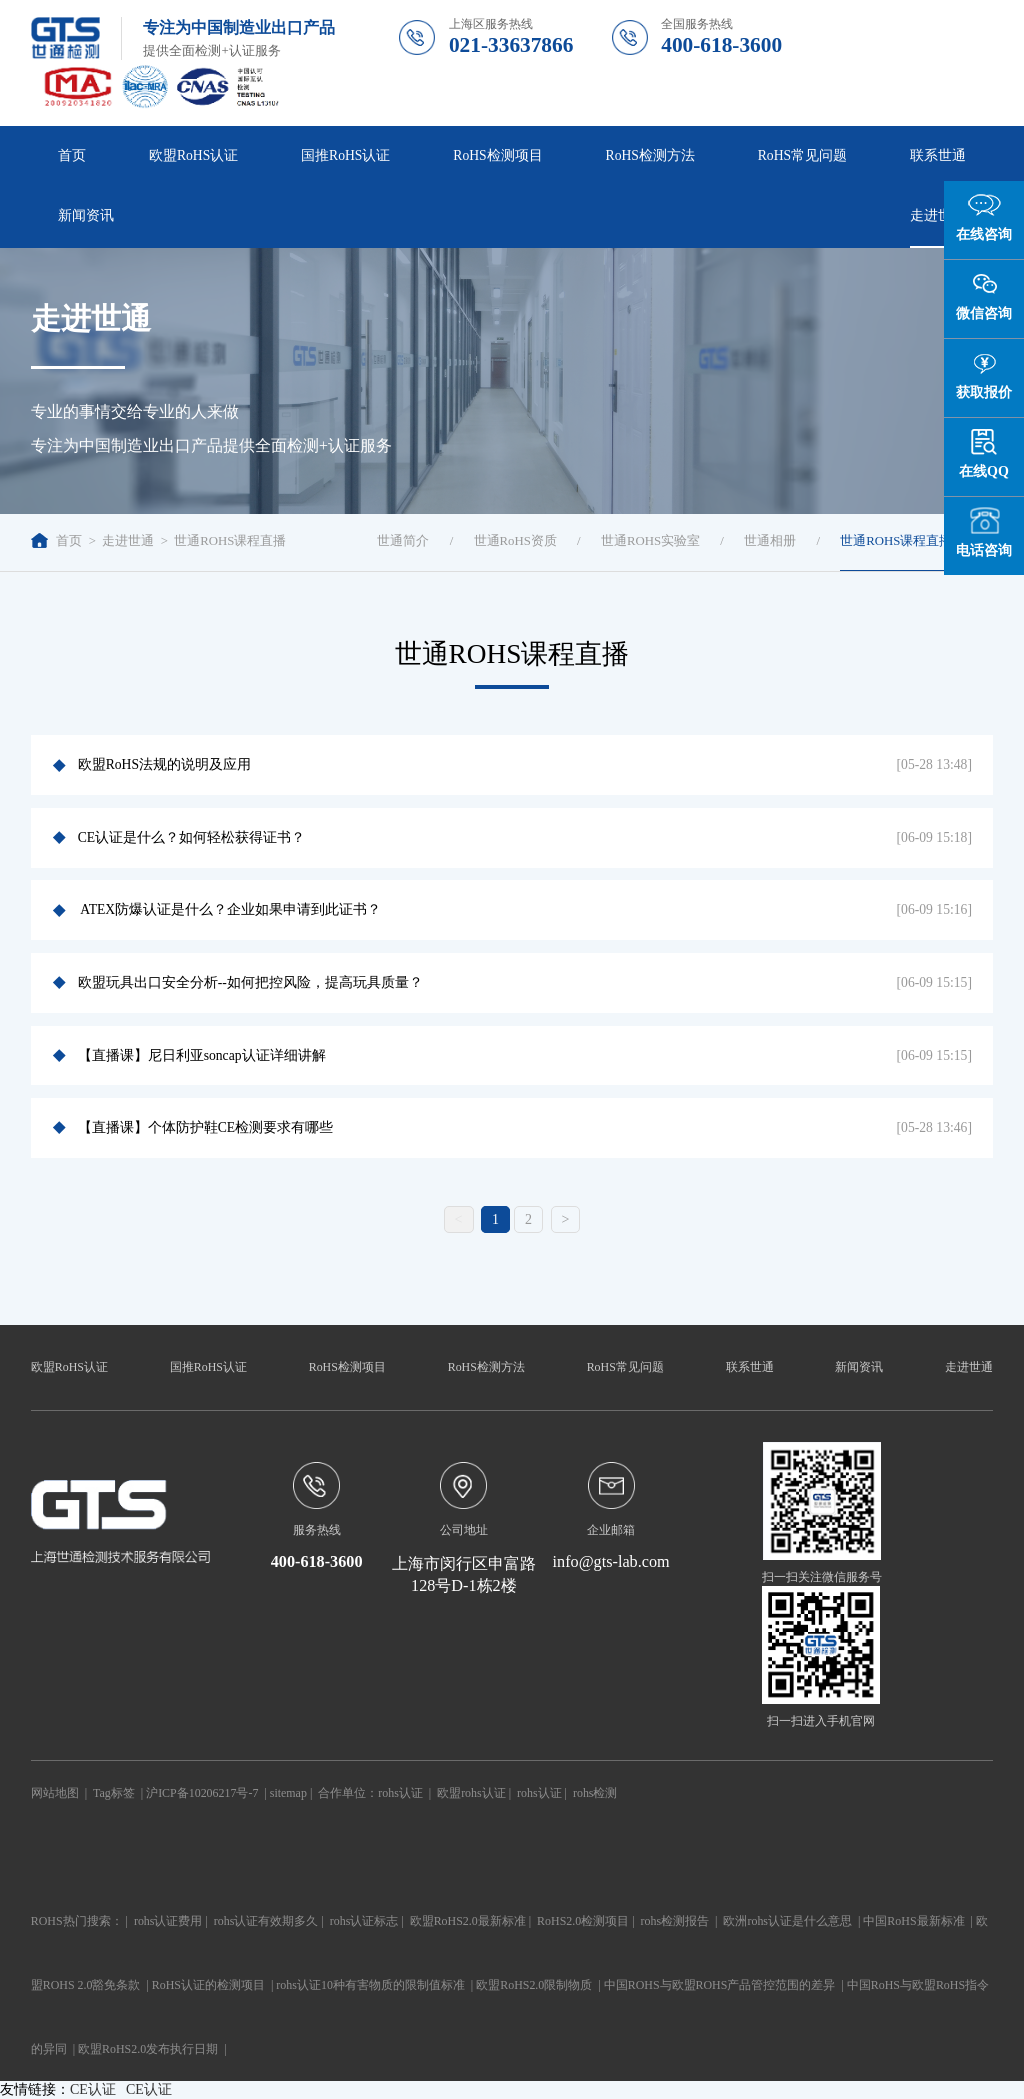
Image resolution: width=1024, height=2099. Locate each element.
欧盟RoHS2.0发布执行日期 (148, 2049)
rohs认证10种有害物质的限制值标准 (370, 1985)
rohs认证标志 (364, 1921)
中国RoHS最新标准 (913, 1921)
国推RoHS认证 (345, 155)
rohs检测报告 (675, 1921)
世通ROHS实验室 (650, 541)
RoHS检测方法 (650, 155)
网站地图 (55, 1793)
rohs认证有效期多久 (266, 1921)
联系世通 (938, 155)
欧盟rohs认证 (471, 1793)
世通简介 (403, 541)
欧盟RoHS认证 (193, 155)
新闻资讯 (86, 215)
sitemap (288, 1793)
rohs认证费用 (168, 1921)
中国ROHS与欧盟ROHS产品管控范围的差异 (720, 1985)
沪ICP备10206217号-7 (202, 1793)
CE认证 (93, 2089)
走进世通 (938, 215)
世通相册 (770, 541)
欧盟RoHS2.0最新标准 (468, 1921)
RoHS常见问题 (802, 155)
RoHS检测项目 (497, 155)
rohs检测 (595, 1793)
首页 (72, 155)
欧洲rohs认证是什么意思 (787, 1921)
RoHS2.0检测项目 (583, 1921)
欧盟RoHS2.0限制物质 (534, 1985)
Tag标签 (114, 1793)
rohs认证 (400, 1793)
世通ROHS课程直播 (230, 541)
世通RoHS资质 (515, 541)
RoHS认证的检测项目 (208, 1985)
